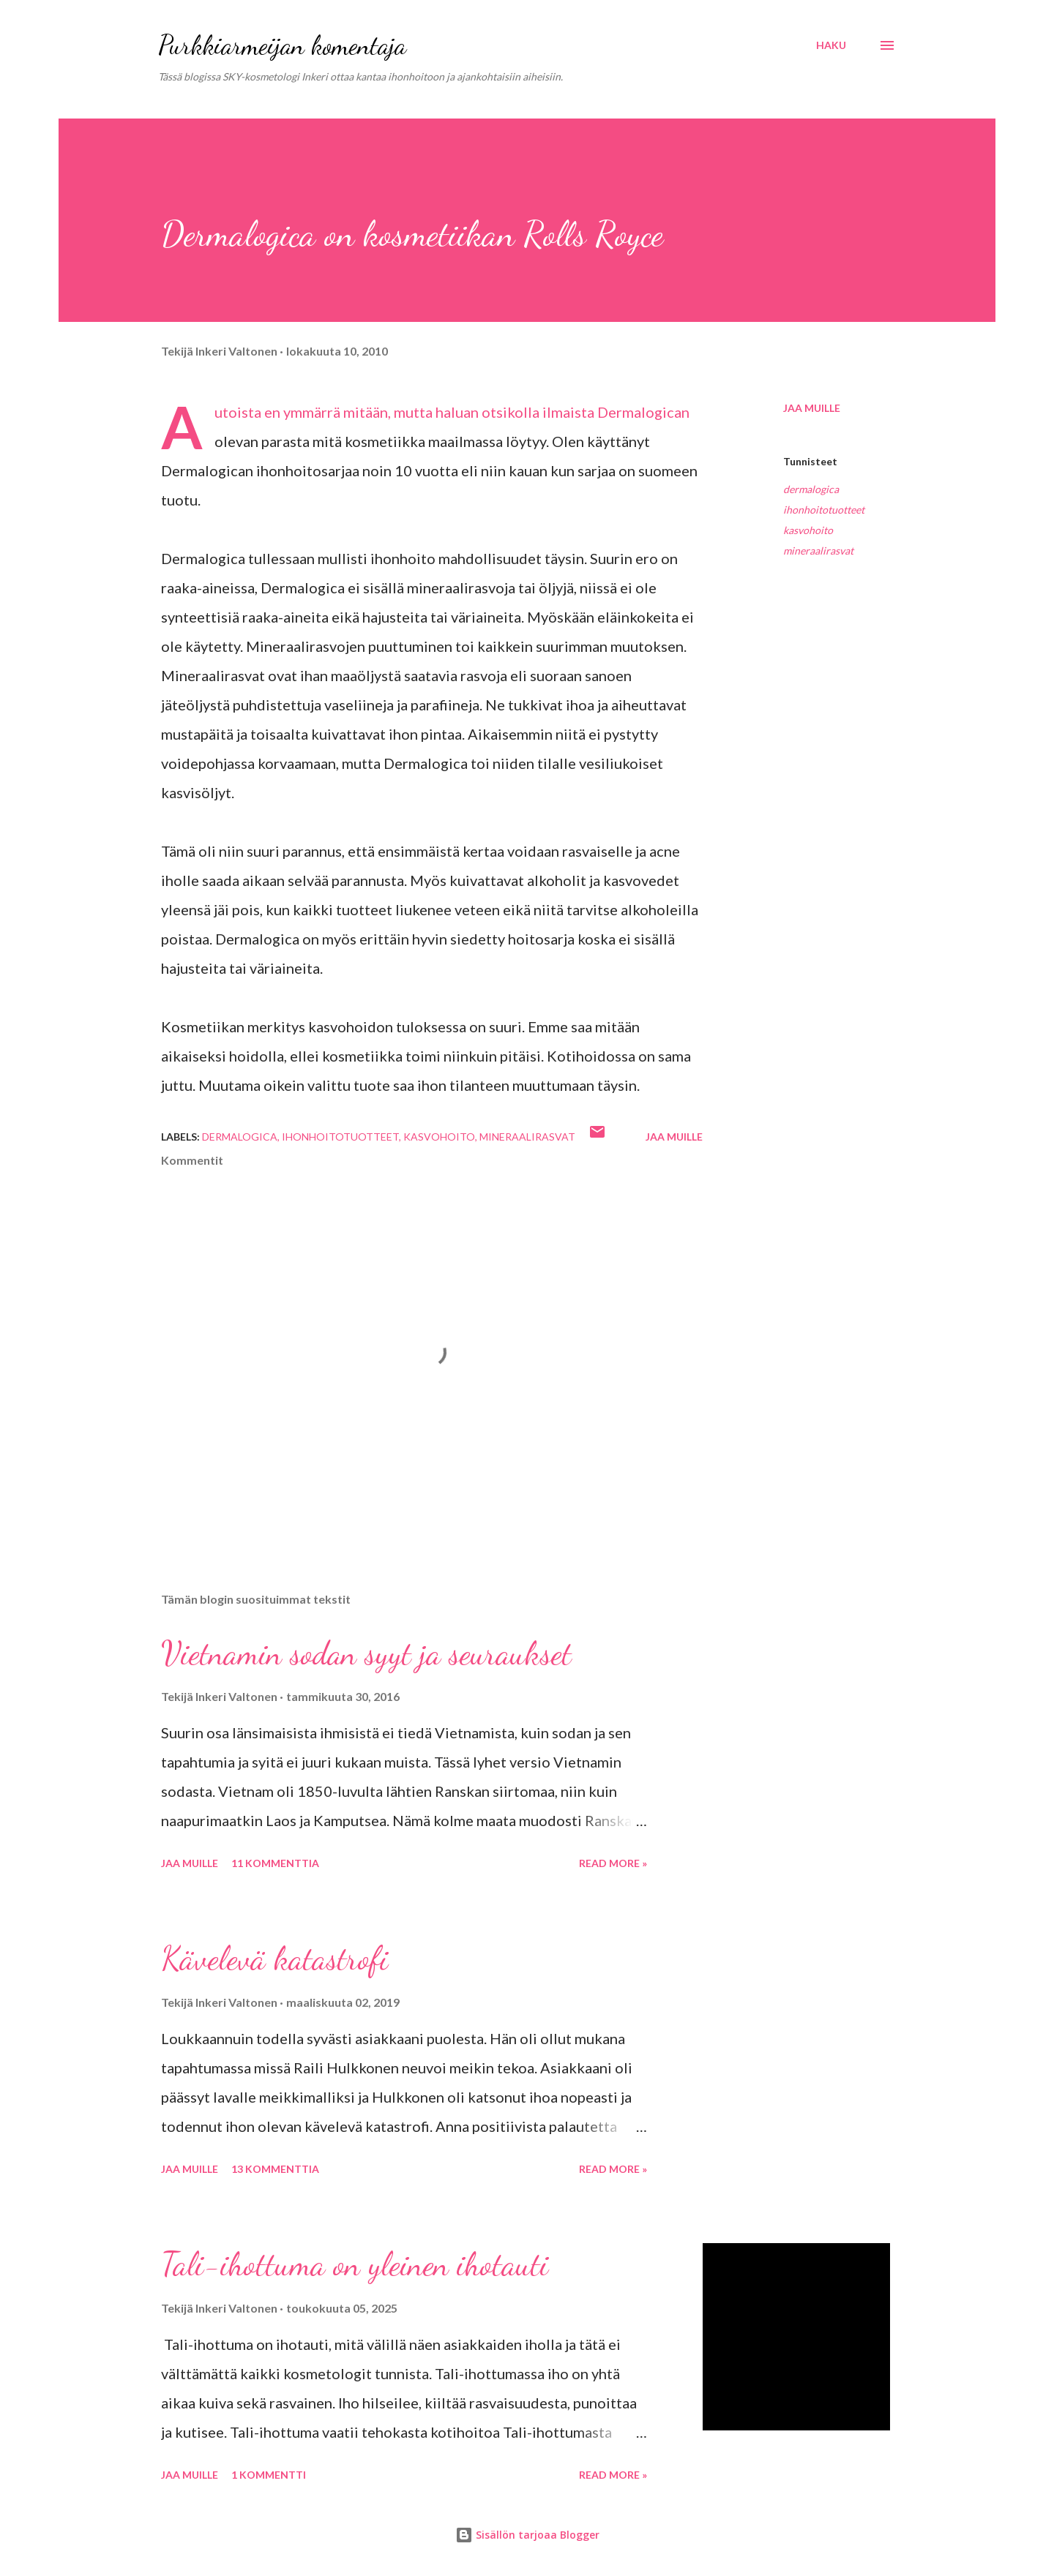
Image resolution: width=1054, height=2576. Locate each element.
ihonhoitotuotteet (823, 509)
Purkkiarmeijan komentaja (282, 45)
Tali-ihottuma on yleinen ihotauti (354, 2264)
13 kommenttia (275, 2169)
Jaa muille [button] (811, 408)
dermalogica (811, 489)
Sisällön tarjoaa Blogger (527, 2535)
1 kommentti (268, 2474)
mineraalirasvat (818, 550)
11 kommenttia (275, 1863)
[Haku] (831, 45)
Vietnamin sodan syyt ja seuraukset (366, 1653)
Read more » (613, 1863)
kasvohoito (808, 530)
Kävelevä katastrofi (274, 1958)
